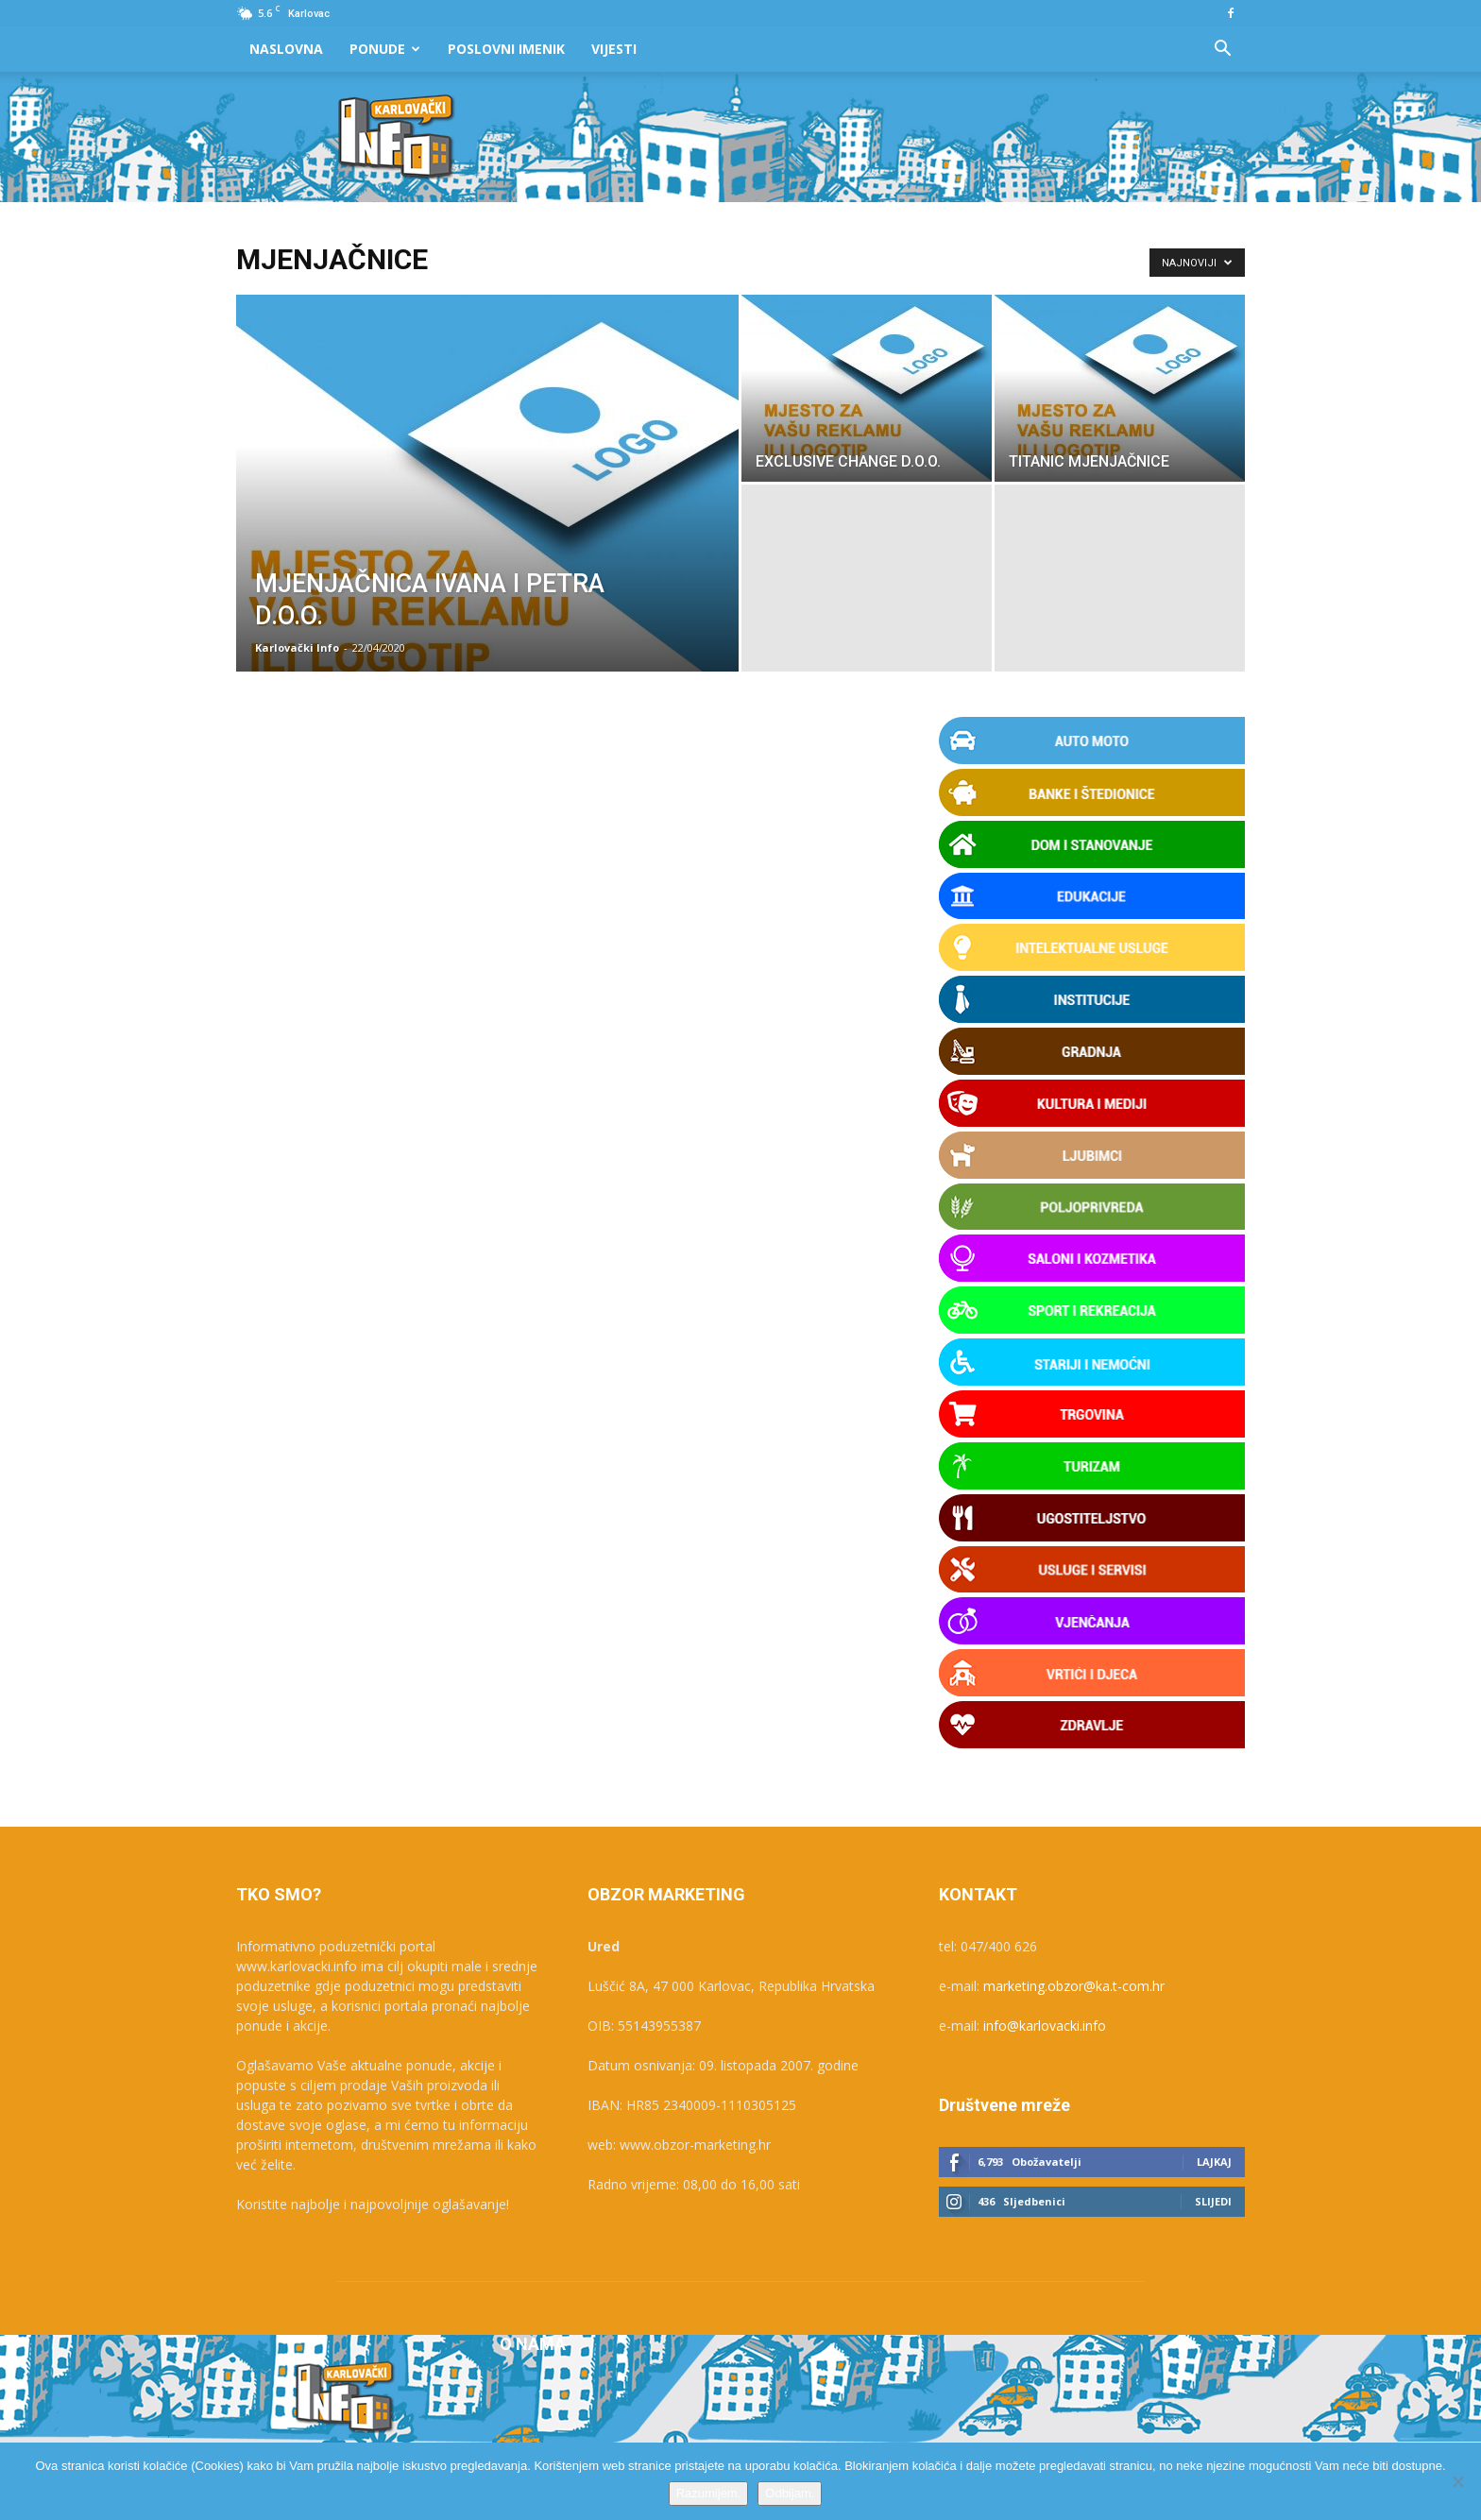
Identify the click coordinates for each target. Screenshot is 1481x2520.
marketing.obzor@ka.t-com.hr (1074, 1986)
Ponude (384, 49)
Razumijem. (708, 2493)
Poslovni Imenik (506, 49)
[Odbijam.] (1457, 2481)
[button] (1222, 51)
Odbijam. (789, 2493)
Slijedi (1213, 2201)
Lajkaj (1214, 2161)
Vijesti (614, 49)
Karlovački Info (297, 647)
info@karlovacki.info (1044, 2026)
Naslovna (286, 49)
